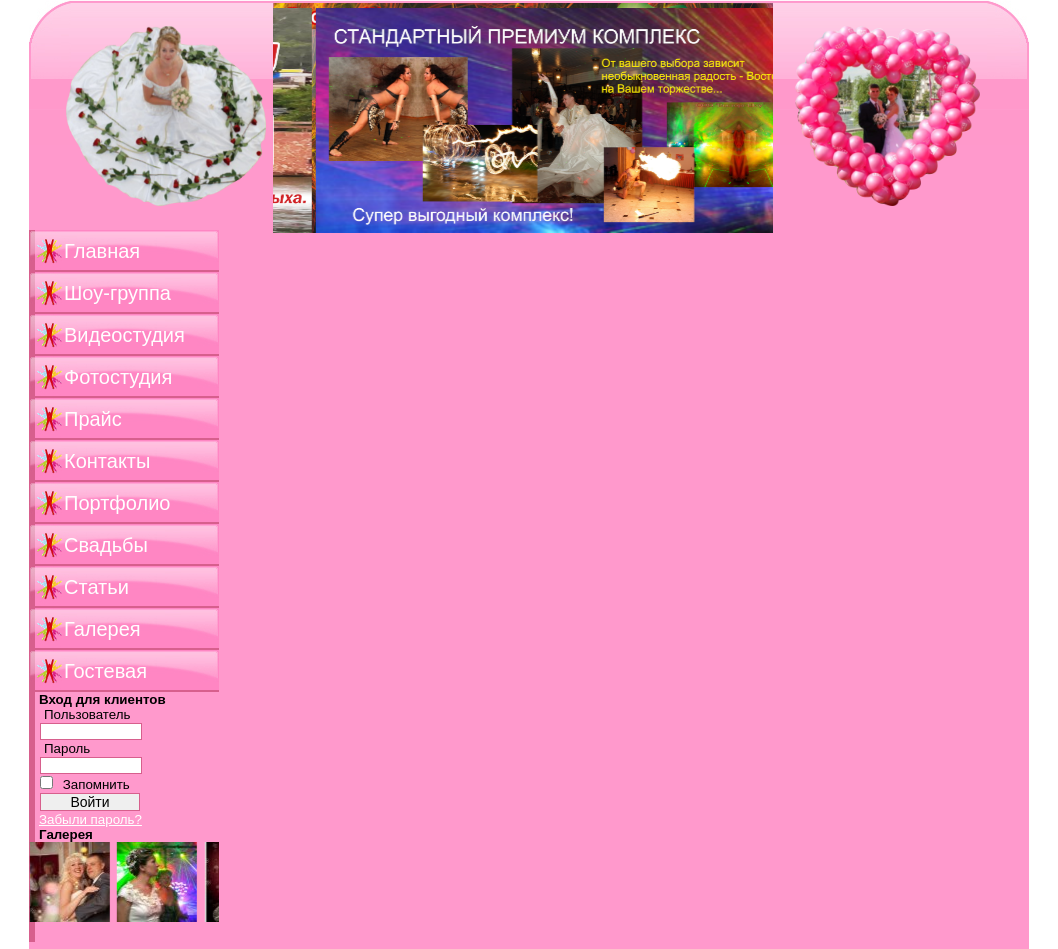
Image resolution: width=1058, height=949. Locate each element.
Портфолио (117, 503)
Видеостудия (124, 335)
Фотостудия (118, 377)
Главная (102, 251)
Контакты (107, 461)
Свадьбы (106, 545)
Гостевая (105, 671)
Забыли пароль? (90, 819)
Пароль (67, 748)
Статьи (96, 587)
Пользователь (87, 714)
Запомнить (96, 784)
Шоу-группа (117, 293)
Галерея (102, 629)
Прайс (93, 419)
